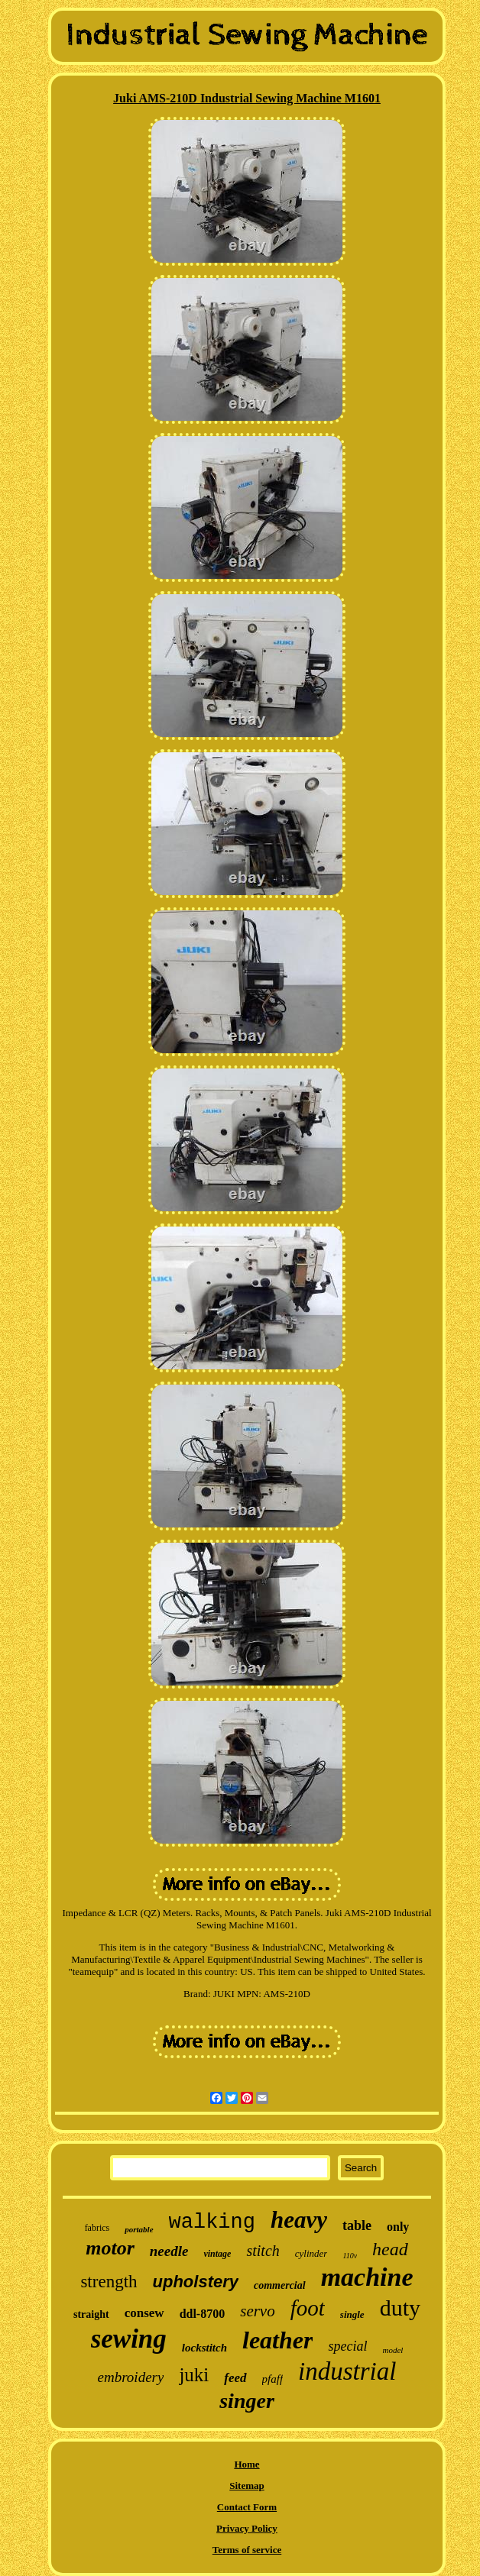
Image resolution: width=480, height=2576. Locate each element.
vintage (217, 2253)
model (392, 2350)
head (390, 2249)
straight (91, 2314)
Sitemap (246, 2485)
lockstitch (204, 2348)
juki (194, 2374)
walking (212, 2222)
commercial (280, 2285)
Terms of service (247, 2549)
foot (307, 2308)
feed (235, 2378)
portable (139, 2229)
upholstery (195, 2281)
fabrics (97, 2227)
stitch (262, 2250)
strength (108, 2281)
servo (257, 2311)
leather (277, 2340)
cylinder (311, 2253)
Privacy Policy (246, 2528)
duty (400, 2307)
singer (246, 2401)
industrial (347, 2371)
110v (349, 2255)
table (356, 2225)
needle (169, 2251)
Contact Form (247, 2507)
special (347, 2346)
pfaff (273, 2379)
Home (246, 2464)
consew (144, 2313)
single (352, 2314)
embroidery (131, 2377)
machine (367, 2277)
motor (110, 2248)
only (398, 2226)
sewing (129, 2339)
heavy (299, 2219)
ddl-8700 (202, 2313)
